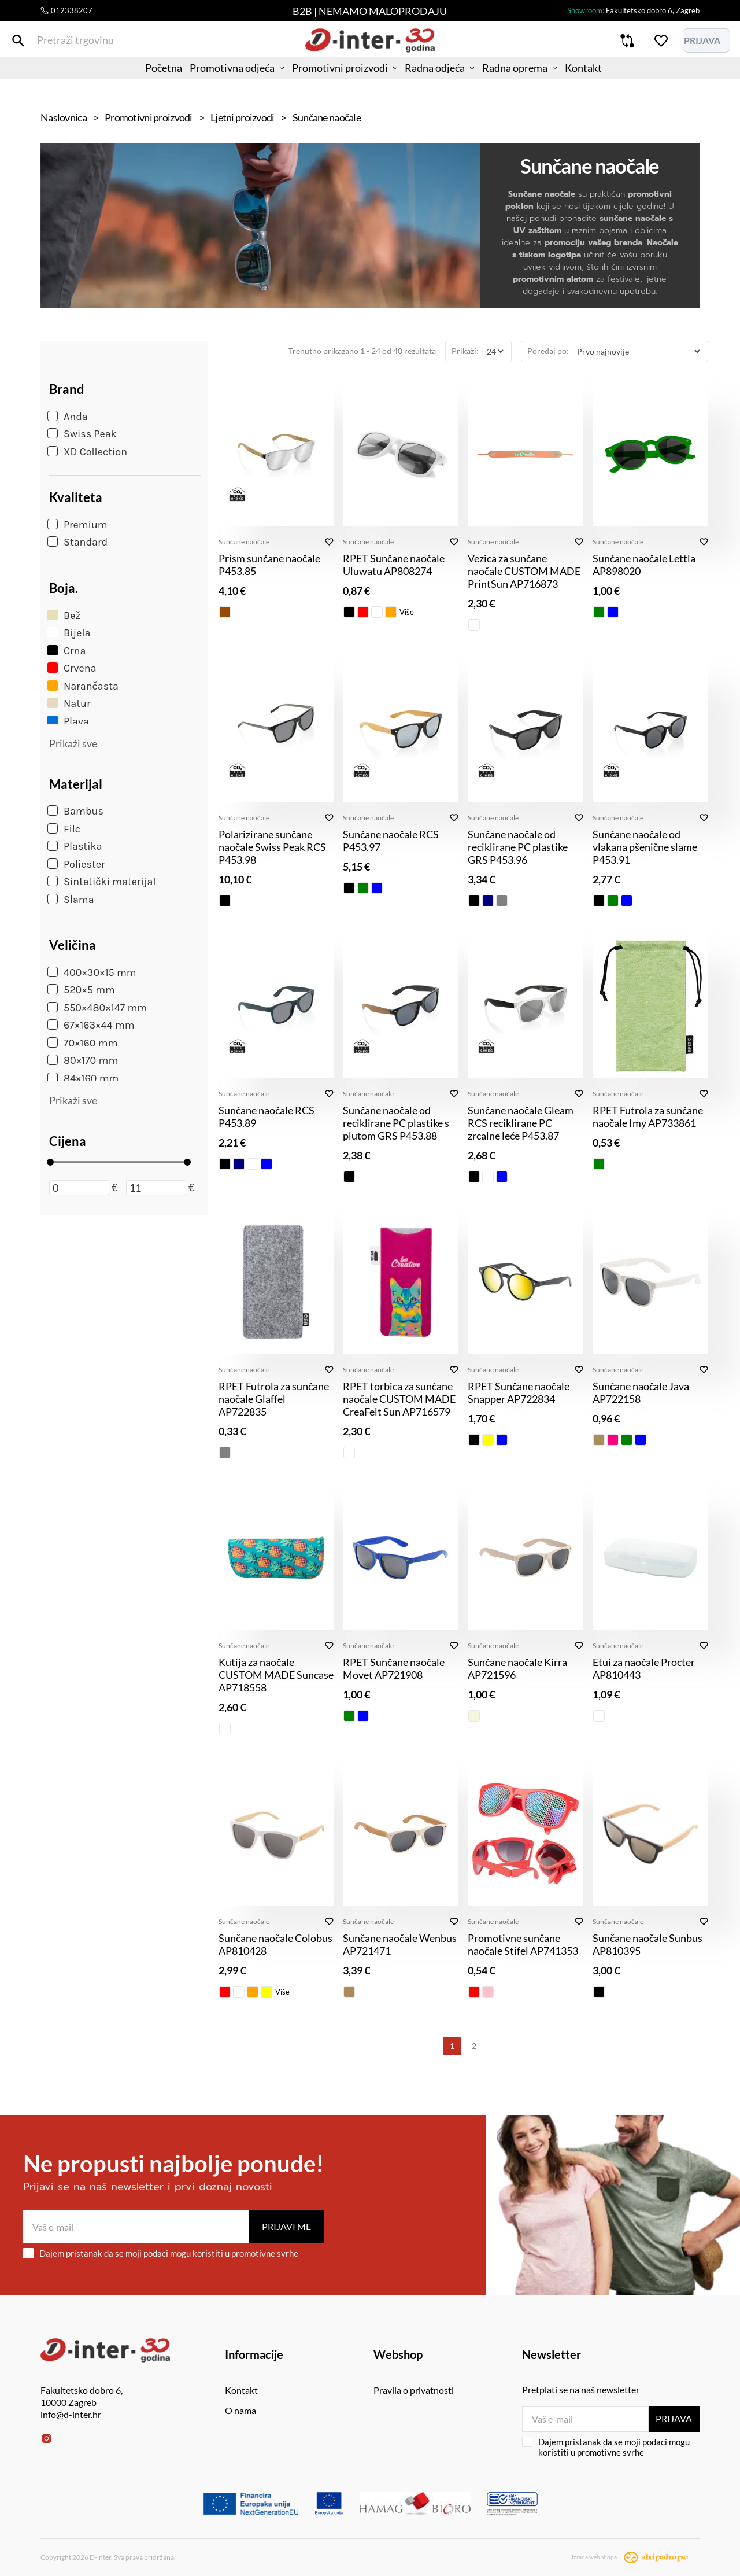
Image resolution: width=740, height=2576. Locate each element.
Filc (63, 829)
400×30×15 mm (91, 972)
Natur (68, 703)
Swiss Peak (82, 434)
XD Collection (87, 451)
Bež (63, 615)
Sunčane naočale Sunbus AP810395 (647, 1944)
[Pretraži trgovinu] (48, 45)
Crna (66, 650)
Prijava (672, 2418)
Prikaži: (465, 351)
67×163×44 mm (91, 1025)
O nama (240, 2410)
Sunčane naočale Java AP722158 (641, 1392)
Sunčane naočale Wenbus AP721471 (400, 1944)
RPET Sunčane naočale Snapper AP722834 (518, 1392)
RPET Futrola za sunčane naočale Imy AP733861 (648, 1116)
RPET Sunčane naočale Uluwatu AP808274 (394, 564)
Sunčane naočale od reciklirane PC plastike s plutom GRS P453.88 (396, 1123)
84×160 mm (83, 1078)
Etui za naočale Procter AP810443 (644, 1668)
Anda (67, 416)
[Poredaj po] (638, 351)
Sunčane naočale (244, 541)
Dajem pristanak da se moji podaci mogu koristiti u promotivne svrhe (160, 2253)
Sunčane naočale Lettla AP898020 (644, 564)
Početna (135, 84)
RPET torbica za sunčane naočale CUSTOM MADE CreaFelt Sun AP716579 (399, 1399)
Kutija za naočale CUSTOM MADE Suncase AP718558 (276, 1675)
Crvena (72, 668)
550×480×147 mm (97, 1007)
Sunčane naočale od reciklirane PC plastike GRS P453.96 (518, 847)
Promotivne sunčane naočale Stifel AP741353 (523, 1944)
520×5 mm (81, 989)
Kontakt (611, 84)
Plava (68, 721)
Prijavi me (286, 2226)
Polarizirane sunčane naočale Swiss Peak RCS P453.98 (272, 847)
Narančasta (83, 686)
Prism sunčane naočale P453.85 (269, 564)
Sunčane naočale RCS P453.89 (266, 1116)
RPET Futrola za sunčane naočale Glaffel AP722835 (274, 1399)
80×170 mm (82, 1060)
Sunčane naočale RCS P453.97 (391, 840)
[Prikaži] (494, 351)
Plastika (74, 846)
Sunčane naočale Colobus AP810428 (275, 1944)
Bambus (75, 811)
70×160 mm (82, 1043)
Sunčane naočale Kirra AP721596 (517, 1668)
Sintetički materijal (101, 881)
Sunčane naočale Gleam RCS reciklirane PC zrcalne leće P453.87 (521, 1123)
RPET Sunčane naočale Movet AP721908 (394, 1668)
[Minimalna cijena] (79, 1187)
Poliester (76, 864)
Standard (77, 542)
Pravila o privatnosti (413, 2390)
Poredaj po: (548, 351)
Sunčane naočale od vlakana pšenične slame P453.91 (645, 847)
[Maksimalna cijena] (156, 1187)
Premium (77, 524)
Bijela (68, 633)
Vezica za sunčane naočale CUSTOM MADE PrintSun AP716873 (524, 571)
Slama (70, 899)
